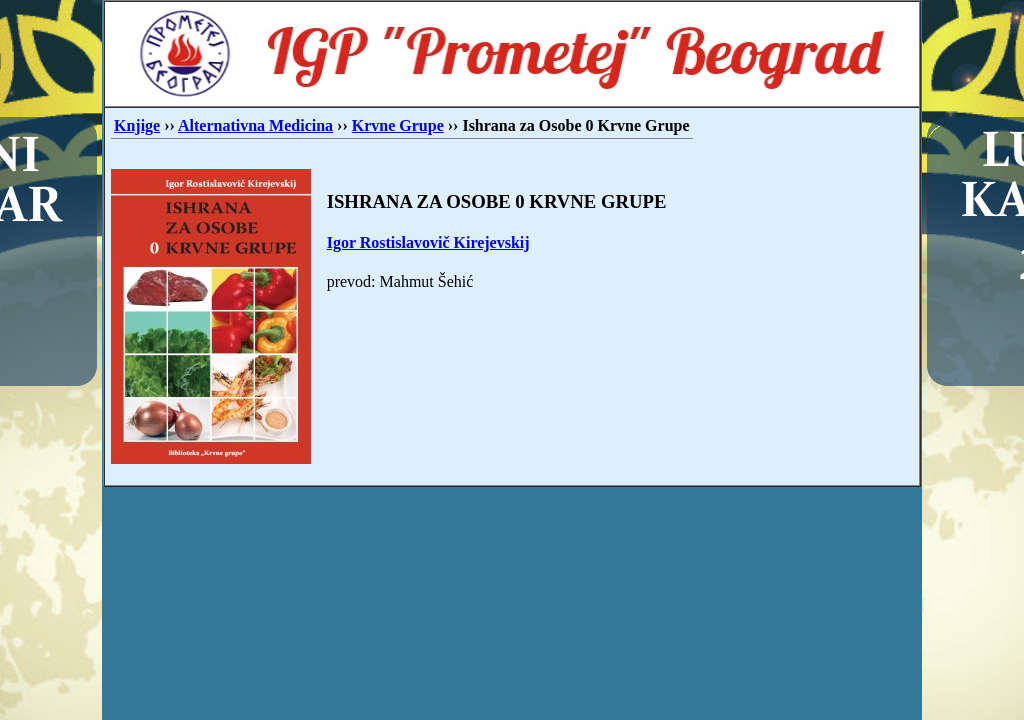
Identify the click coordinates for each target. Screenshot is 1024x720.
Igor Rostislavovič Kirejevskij (428, 242)
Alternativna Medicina (255, 125)
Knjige (137, 125)
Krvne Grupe (398, 125)
